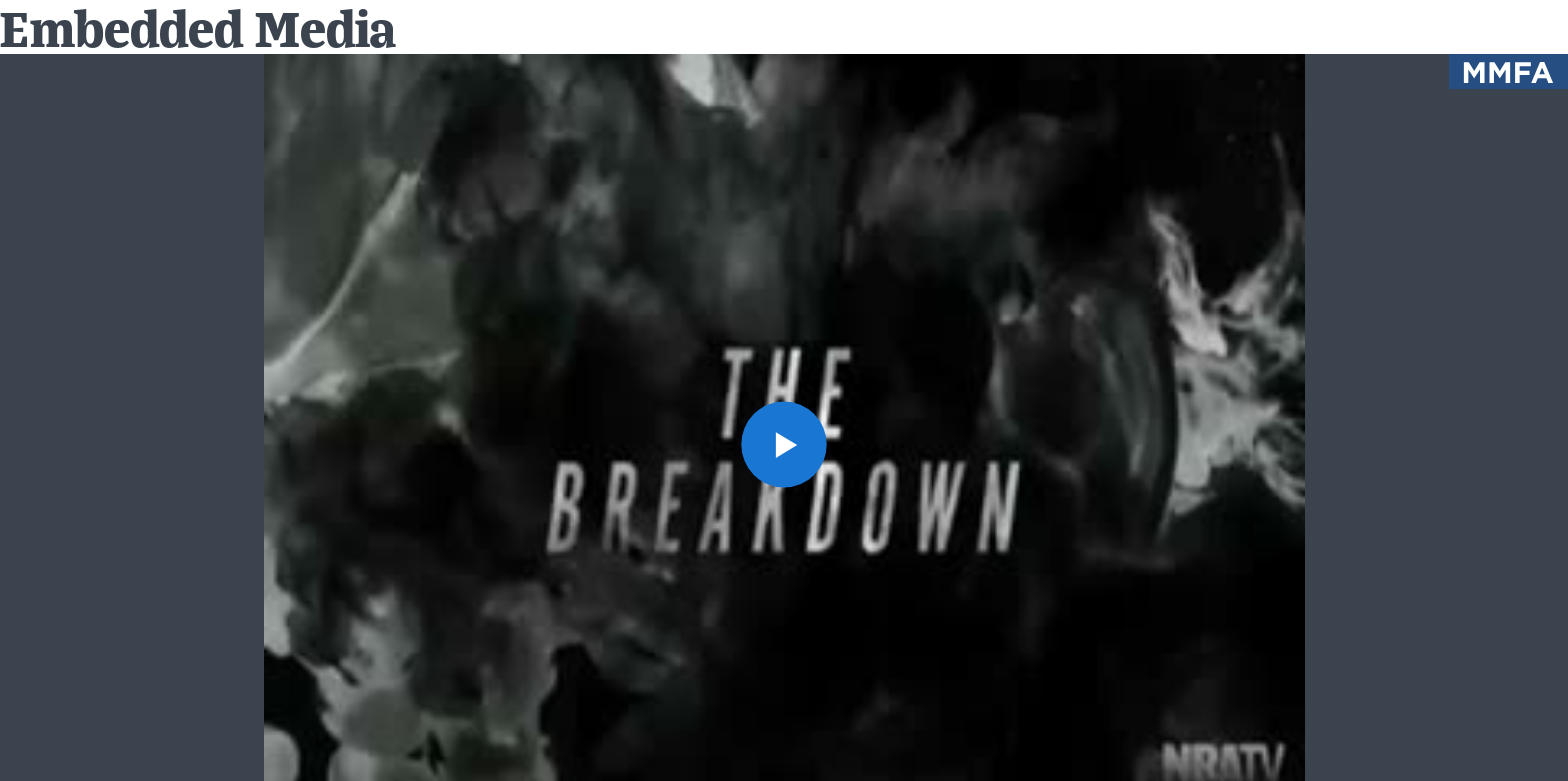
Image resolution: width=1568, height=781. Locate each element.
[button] (784, 444)
